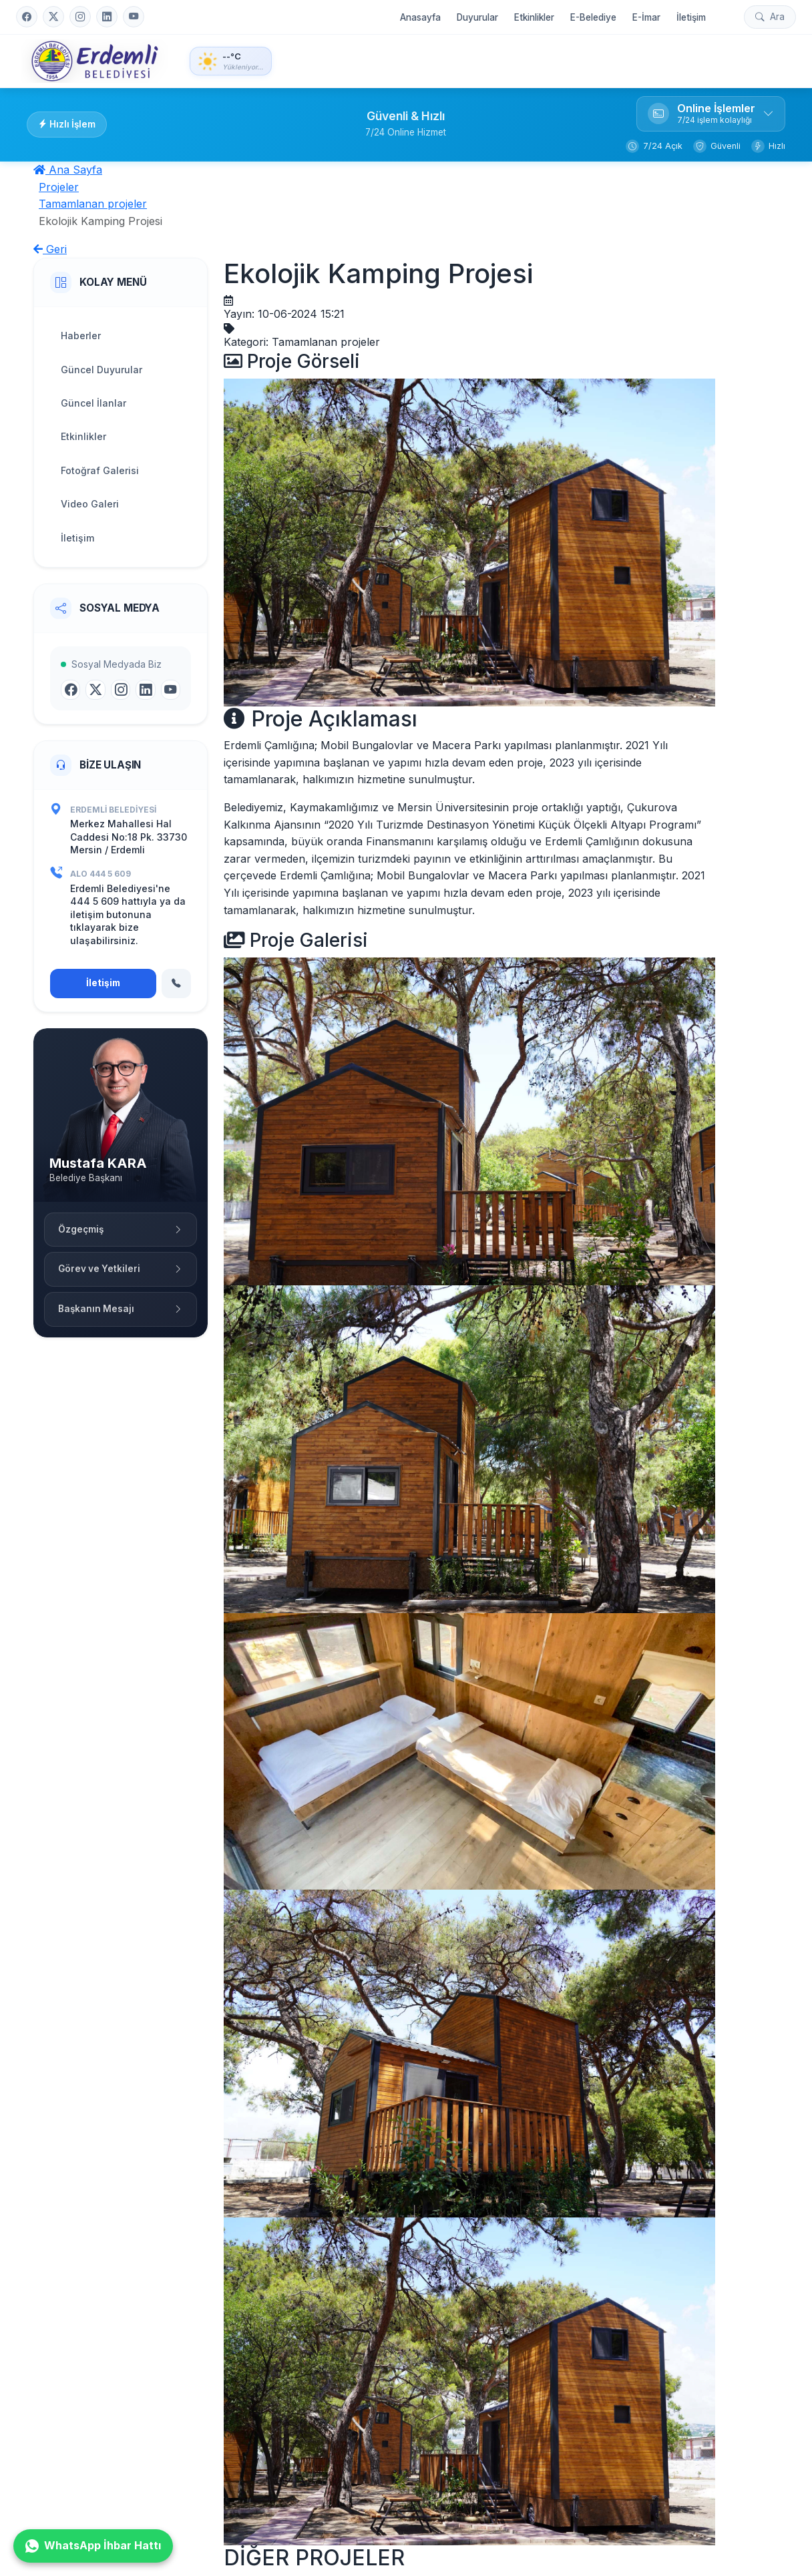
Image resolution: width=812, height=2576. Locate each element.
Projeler (59, 187)
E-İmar (646, 17)
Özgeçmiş (120, 1229)
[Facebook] (26, 16)
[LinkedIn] (107, 16)
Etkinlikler (534, 17)
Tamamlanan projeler (93, 203)
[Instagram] (80, 16)
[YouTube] (133, 16)
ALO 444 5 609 (100, 874)
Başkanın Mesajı (120, 1308)
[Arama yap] (770, 17)
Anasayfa (420, 17)
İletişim (691, 17)
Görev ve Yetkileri (120, 1268)
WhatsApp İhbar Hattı (93, 2546)
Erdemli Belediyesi (113, 810)
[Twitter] (53, 16)
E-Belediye (593, 17)
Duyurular (477, 17)
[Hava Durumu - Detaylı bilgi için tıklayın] (231, 61)
